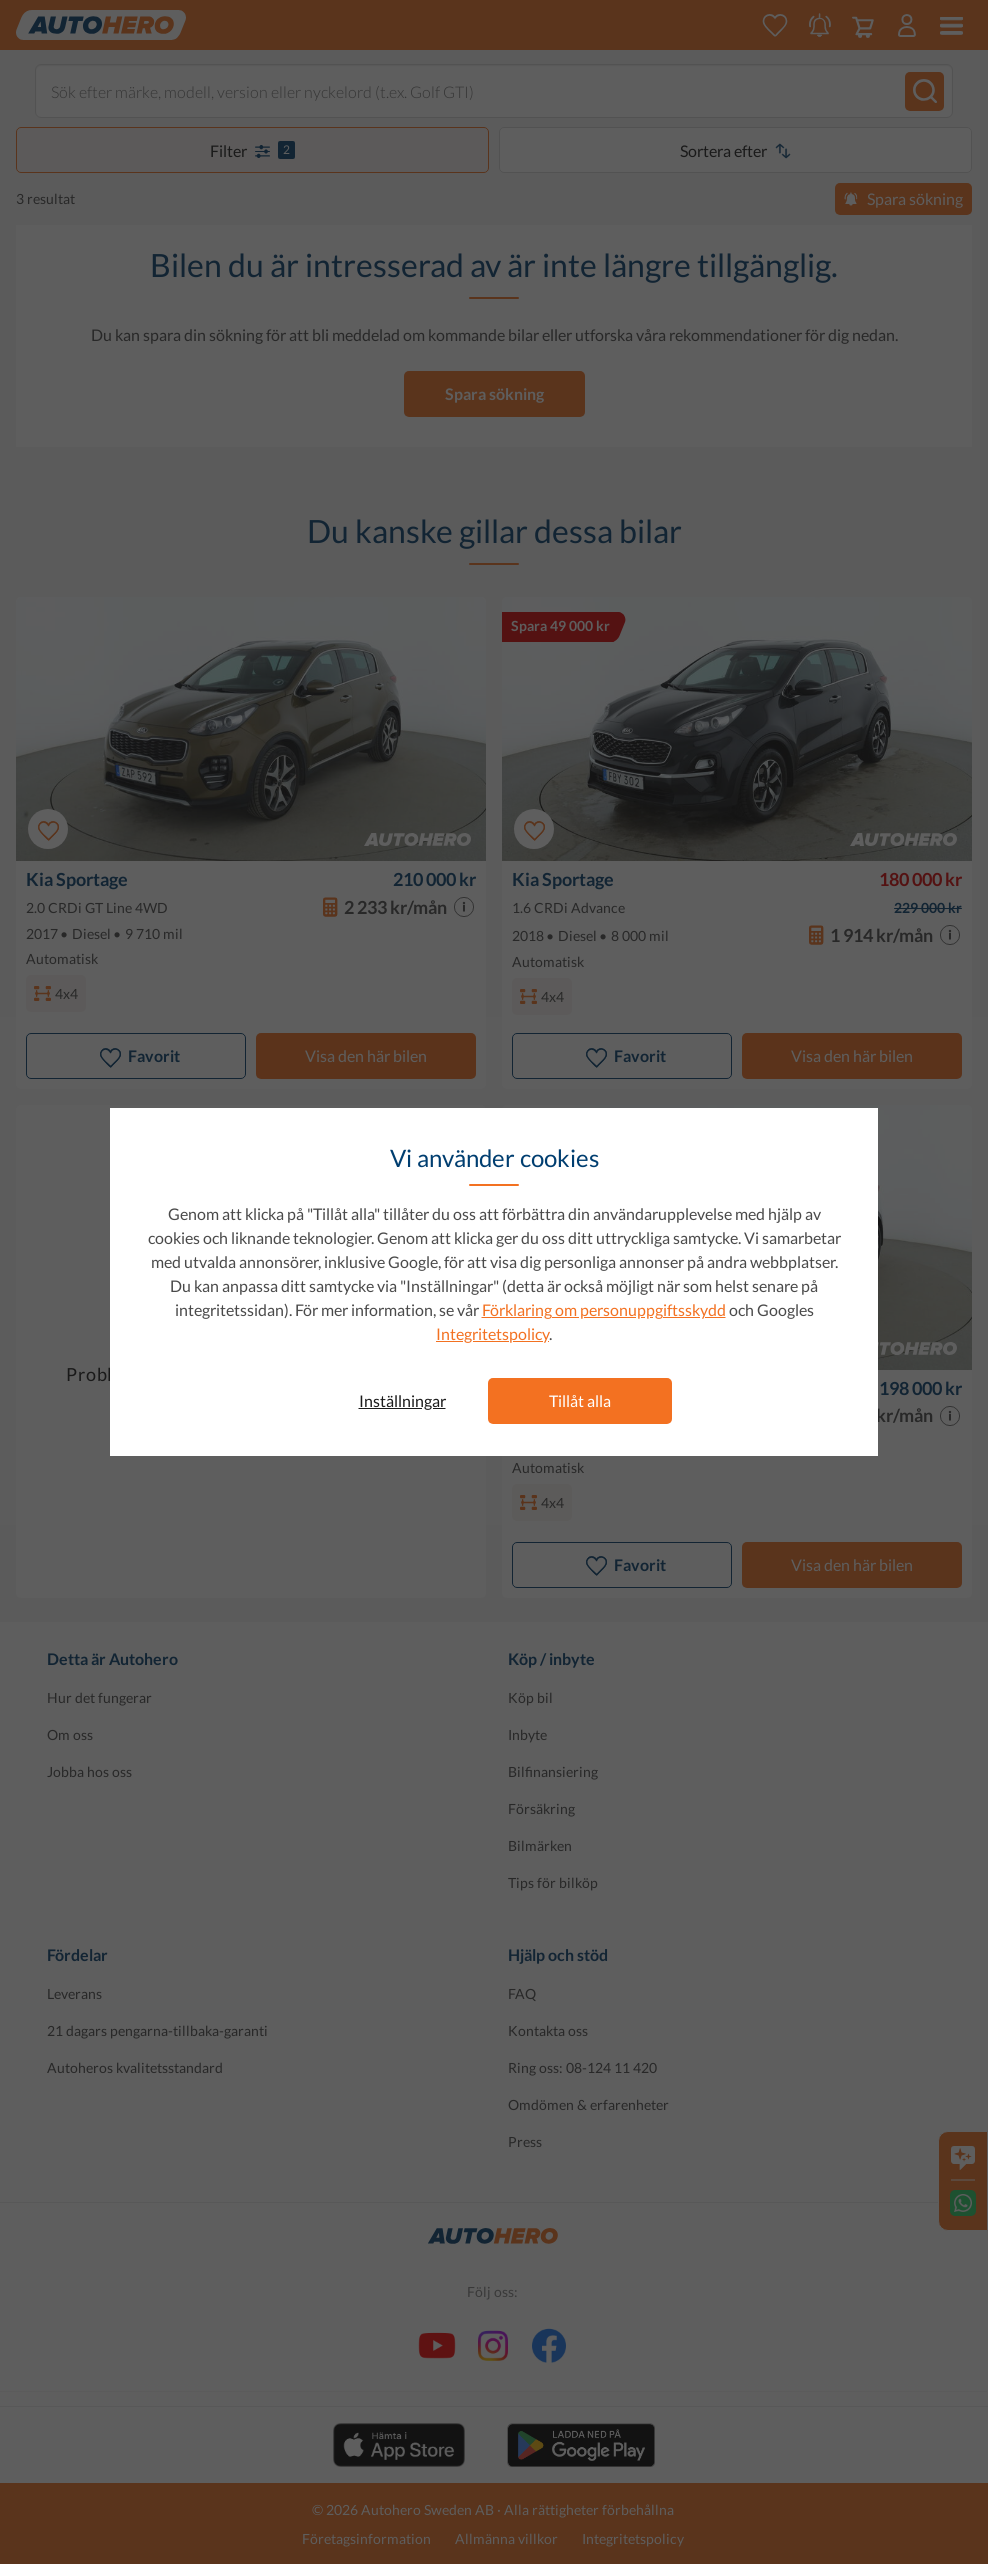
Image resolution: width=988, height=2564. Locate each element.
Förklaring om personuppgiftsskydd (604, 1309)
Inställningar (402, 1400)
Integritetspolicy (492, 1333)
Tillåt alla (580, 1400)
